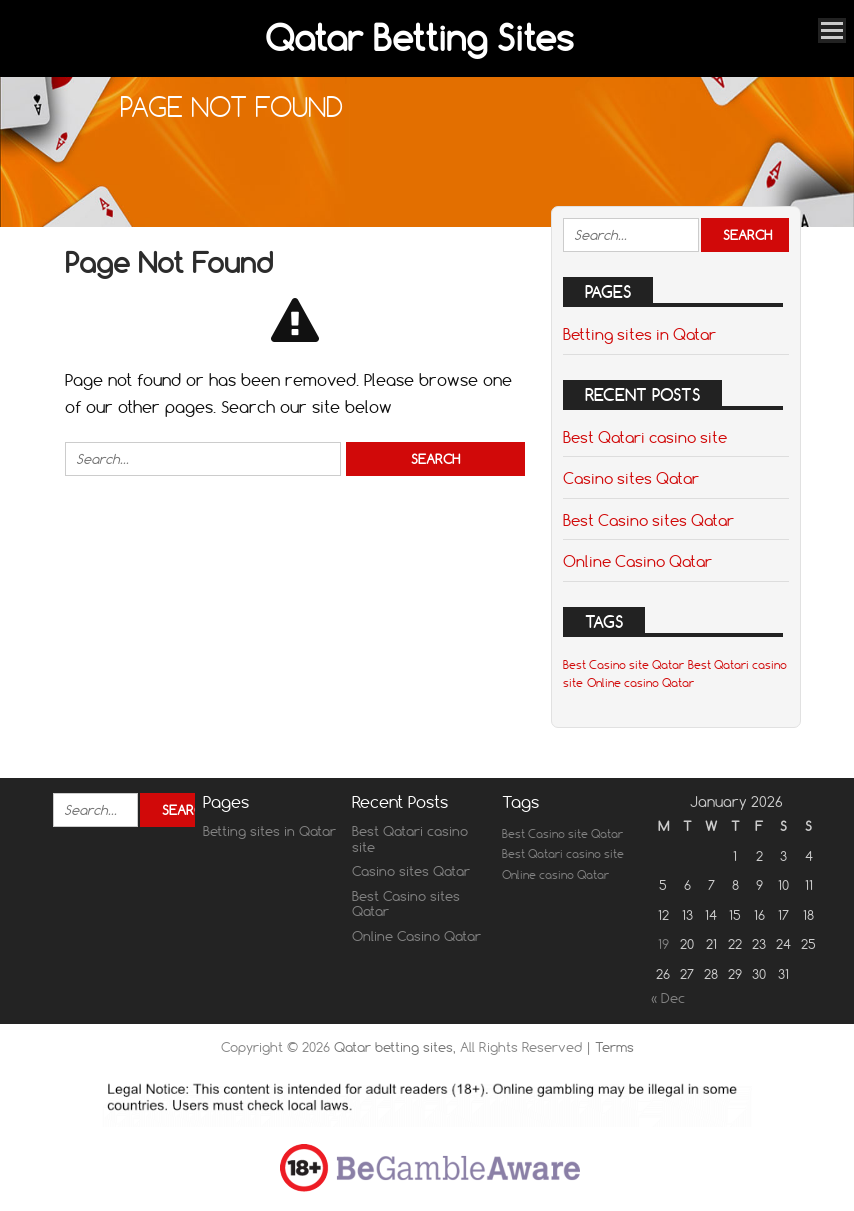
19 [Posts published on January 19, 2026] (663, 944)
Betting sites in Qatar (639, 334)
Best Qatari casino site (645, 437)
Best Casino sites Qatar (648, 520)
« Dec (668, 998)
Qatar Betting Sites (419, 38)
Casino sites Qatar (631, 478)
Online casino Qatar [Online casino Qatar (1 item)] (640, 683)
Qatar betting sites (393, 1047)
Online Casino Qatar (637, 561)
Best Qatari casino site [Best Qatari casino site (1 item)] (563, 854)
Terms (614, 1047)
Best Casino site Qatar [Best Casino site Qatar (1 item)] (623, 665)
